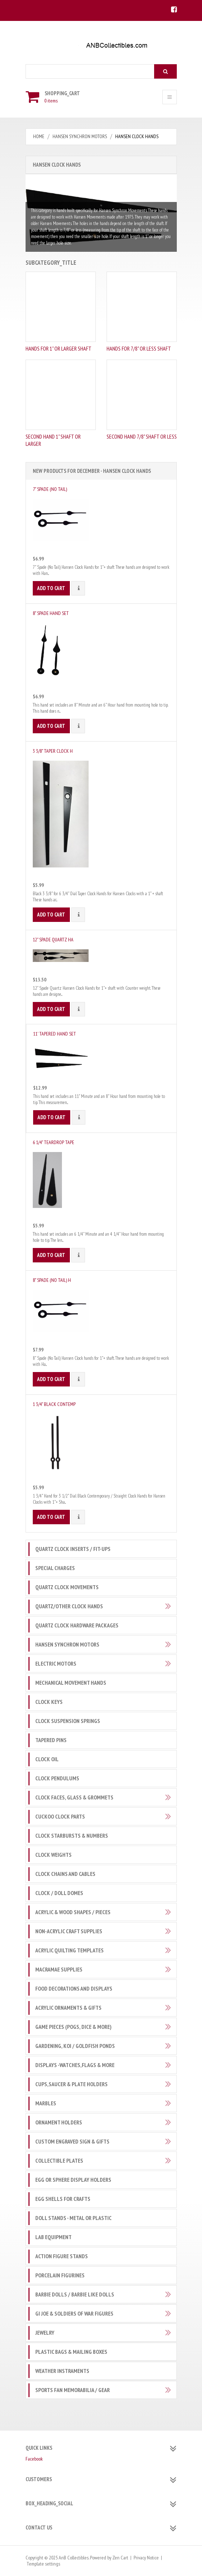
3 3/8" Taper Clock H (53, 751)
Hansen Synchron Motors (80, 136)
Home (38, 136)
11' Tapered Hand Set (54, 1033)
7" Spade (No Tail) (50, 489)
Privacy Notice (146, 2557)
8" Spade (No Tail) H (52, 1280)
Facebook (34, 2459)
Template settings (43, 2563)
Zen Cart (120, 2557)
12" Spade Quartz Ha (53, 939)
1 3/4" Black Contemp (54, 1404)
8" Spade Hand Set (51, 613)
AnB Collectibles (74, 2557)
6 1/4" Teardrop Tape (53, 1142)
